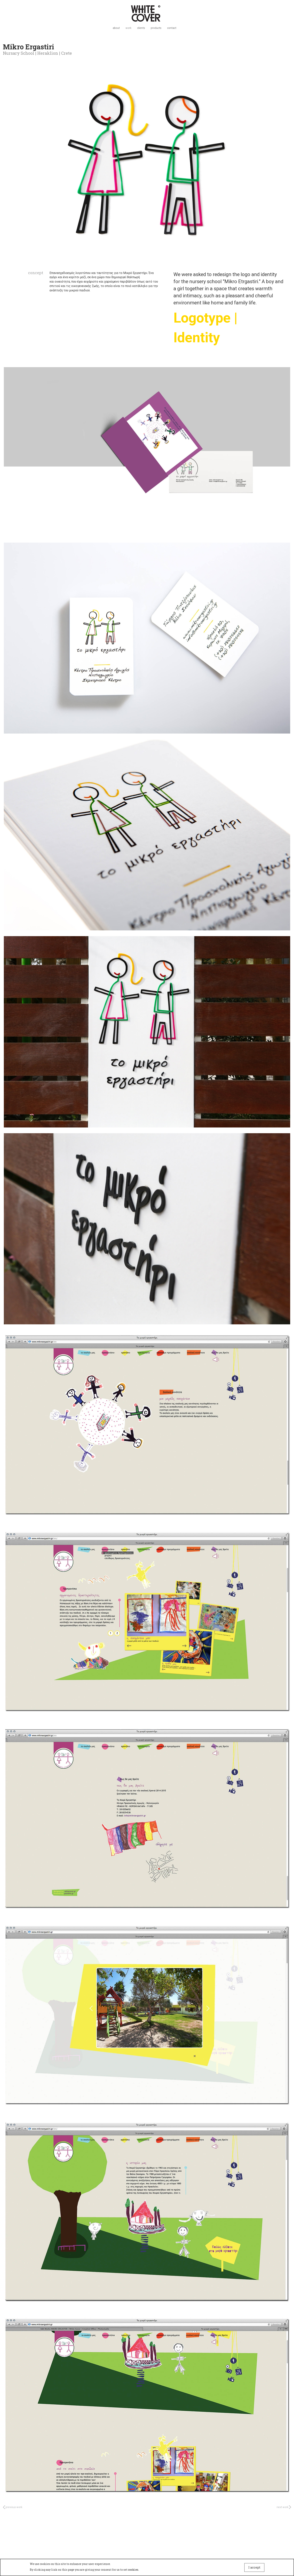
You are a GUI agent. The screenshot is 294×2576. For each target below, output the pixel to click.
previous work (14, 2507)
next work (282, 2507)
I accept (254, 2567)
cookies (133, 2569)
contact (171, 27)
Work (128, 27)
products (156, 27)
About (116, 27)
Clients (141, 27)
